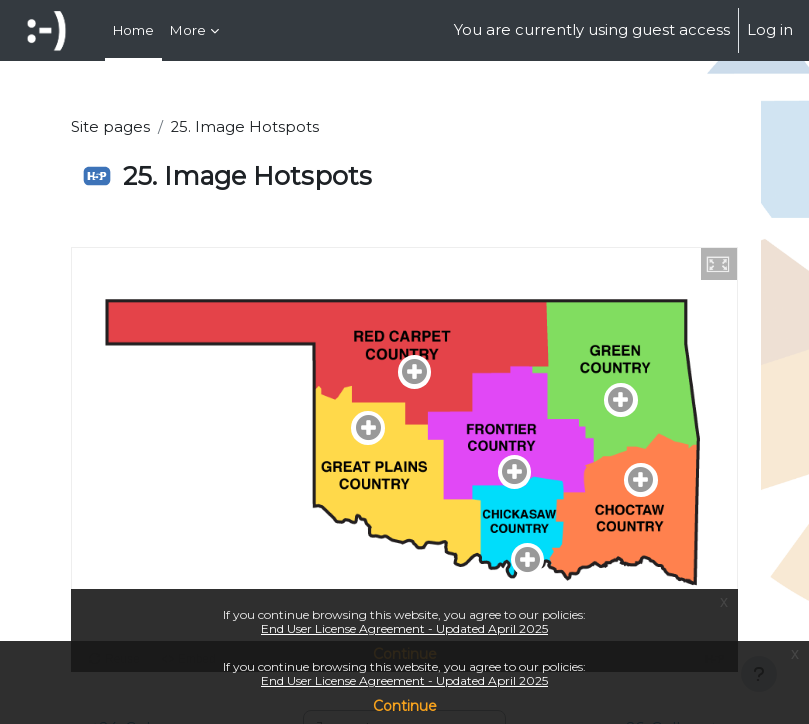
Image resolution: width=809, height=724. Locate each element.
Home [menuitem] (133, 30)
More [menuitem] (188, 30)
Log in (770, 30)
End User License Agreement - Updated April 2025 (404, 680)
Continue (405, 706)
